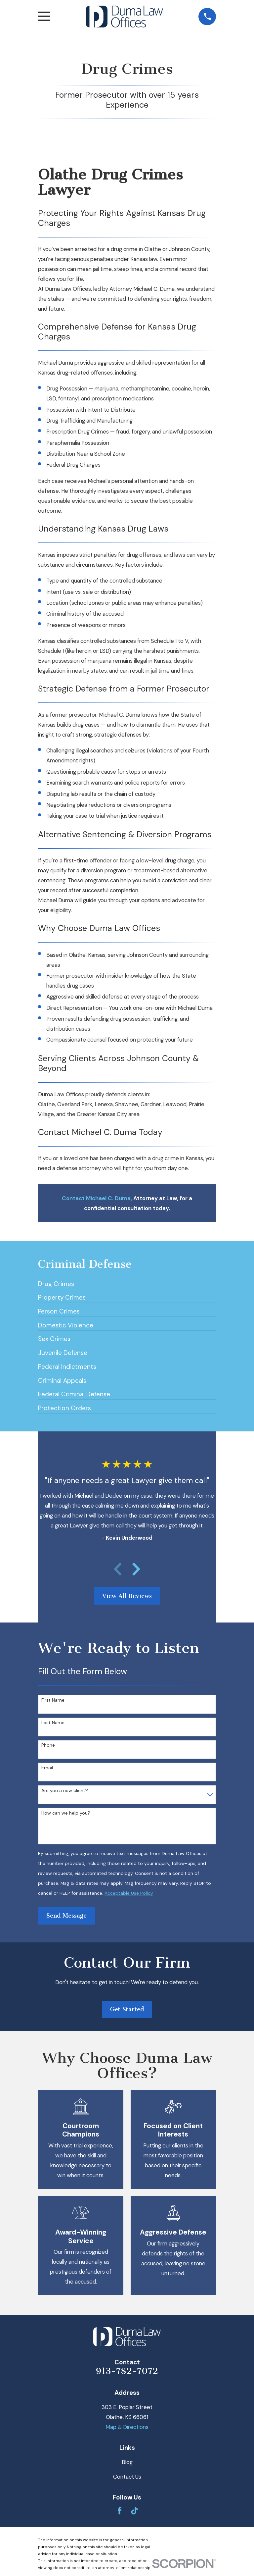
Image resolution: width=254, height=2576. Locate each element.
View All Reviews (127, 1596)
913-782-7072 (127, 2371)
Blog (127, 2462)
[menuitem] (56, 1281)
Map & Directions (127, 2427)
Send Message (66, 1915)
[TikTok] (134, 2510)
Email (47, 1768)
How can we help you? (65, 1813)
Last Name (52, 1723)
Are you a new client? (64, 1790)
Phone (48, 1745)
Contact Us (127, 2476)
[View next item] (136, 1569)
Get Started (127, 2009)
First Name (52, 1700)
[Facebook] (119, 2510)
